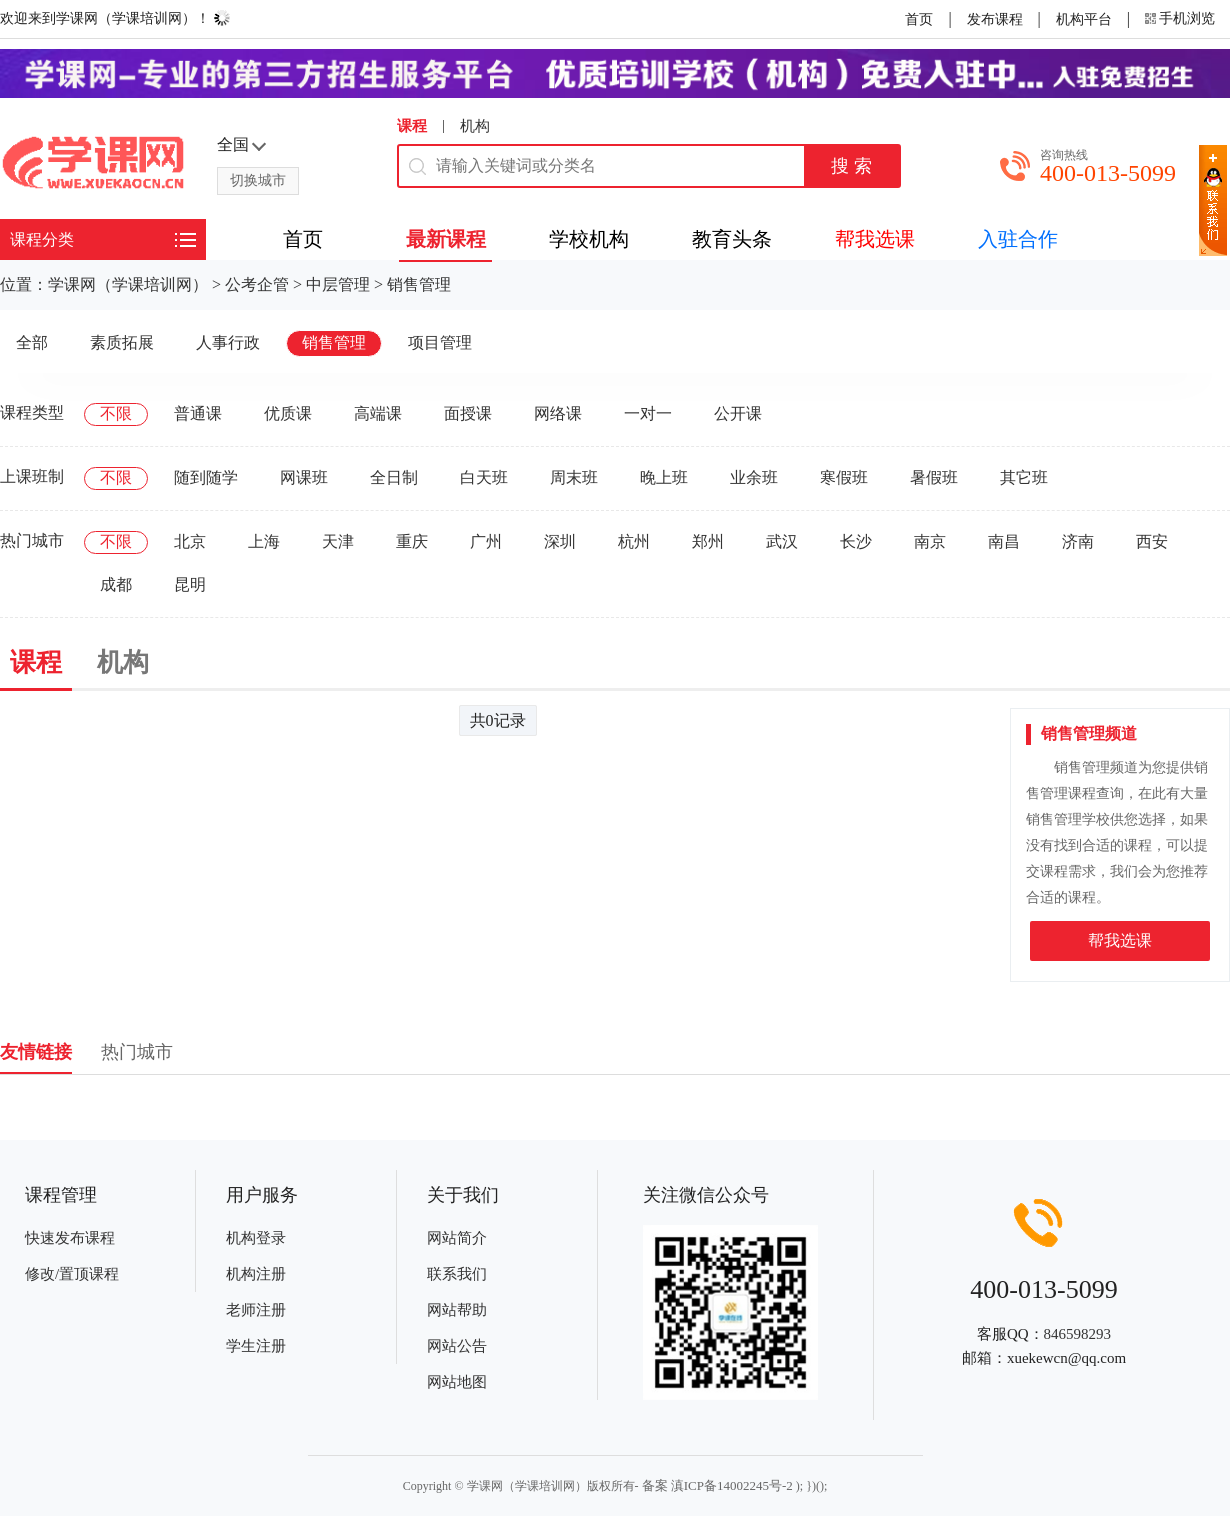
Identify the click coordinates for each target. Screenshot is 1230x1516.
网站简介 (457, 1238)
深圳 (560, 541)
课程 (412, 126)
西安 (1152, 541)
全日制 (394, 477)
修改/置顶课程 (72, 1274)
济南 (1078, 541)
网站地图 (457, 1382)
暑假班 (934, 477)
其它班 (1024, 477)
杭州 (634, 541)
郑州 (708, 541)
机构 (475, 126)
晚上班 (664, 477)
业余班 (754, 477)
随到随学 (206, 477)
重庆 (412, 541)
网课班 (304, 477)
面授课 (468, 413)
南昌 (1004, 541)
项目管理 (440, 342)
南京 (930, 541)
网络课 (558, 413)
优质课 (288, 413)
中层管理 (338, 284)
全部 (32, 342)
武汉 (782, 541)
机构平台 (1084, 19)
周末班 (574, 477)
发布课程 (995, 19)
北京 (190, 541)
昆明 (190, 584)
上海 (264, 541)
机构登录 (256, 1238)
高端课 (378, 413)
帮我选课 (1120, 940)
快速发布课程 (70, 1238)
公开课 (738, 413)
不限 (116, 413)
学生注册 (256, 1346)
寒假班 (844, 477)
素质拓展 (122, 342)
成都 (116, 584)
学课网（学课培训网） (128, 284)
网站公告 (457, 1346)
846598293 (1078, 1334)
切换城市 (258, 180)
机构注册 (256, 1274)
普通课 (198, 413)
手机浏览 (1187, 18)
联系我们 (457, 1274)
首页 (919, 19)
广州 (486, 541)
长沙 (856, 541)
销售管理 (419, 284)
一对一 (648, 413)
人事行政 (228, 342)
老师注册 (256, 1310)
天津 (338, 541)
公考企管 (257, 284)
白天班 (484, 477)
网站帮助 (457, 1310)
